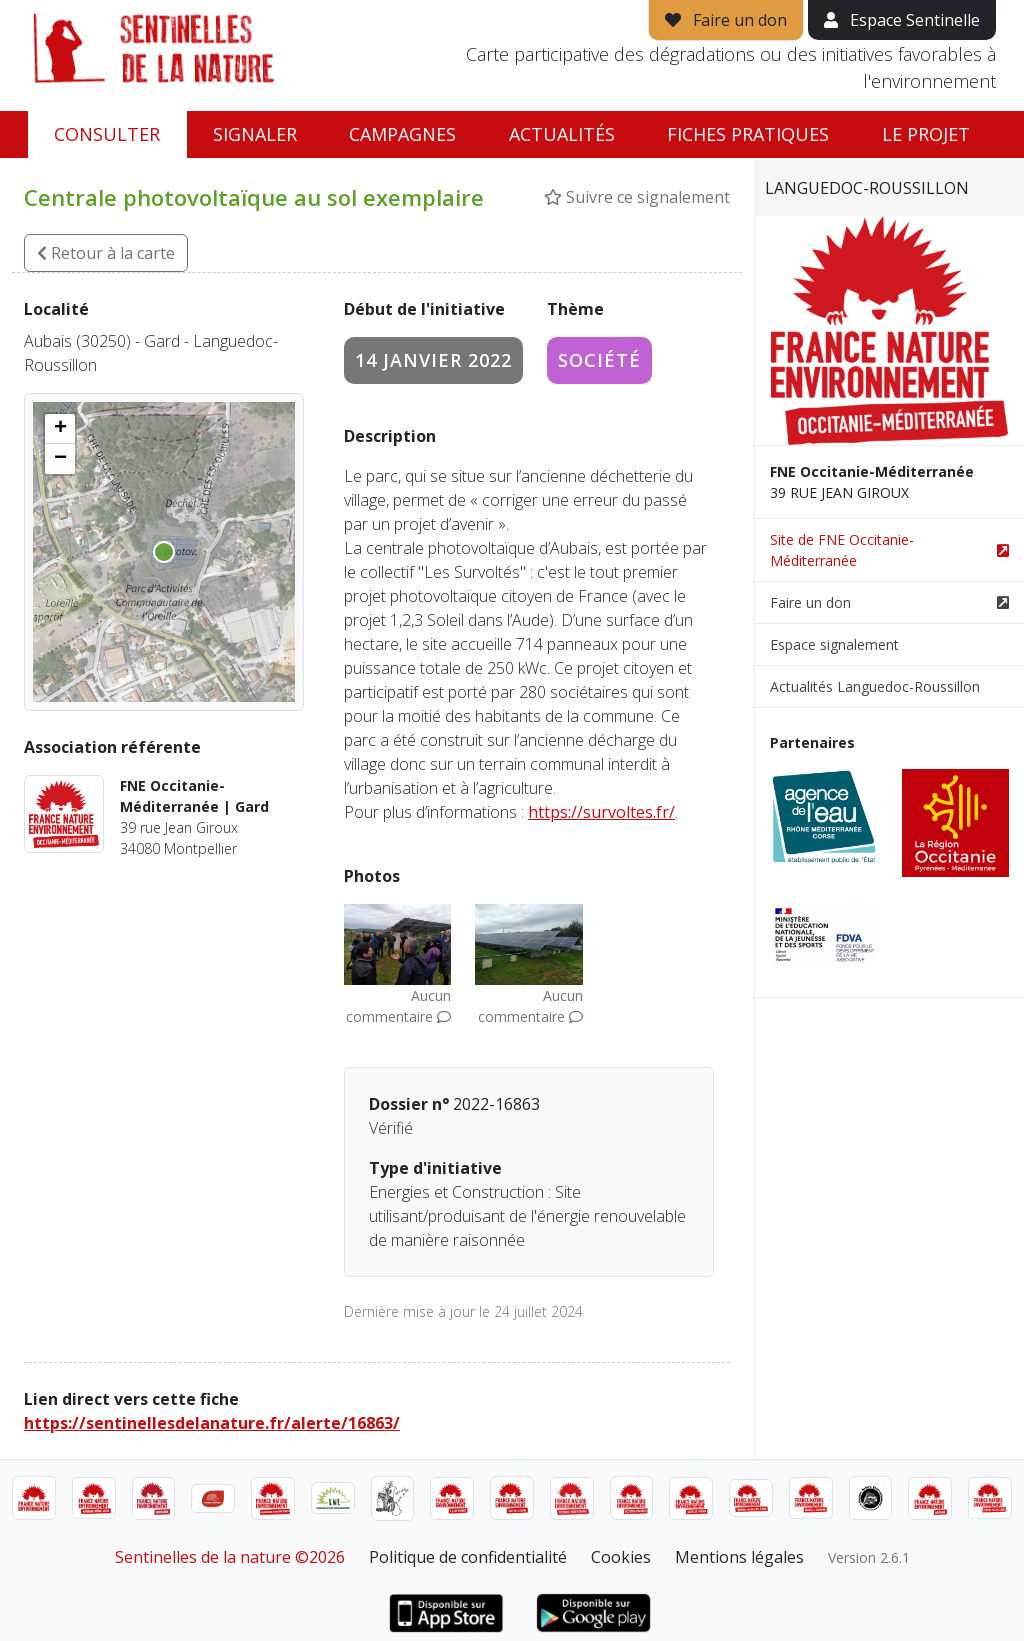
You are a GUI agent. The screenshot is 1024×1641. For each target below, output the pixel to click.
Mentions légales (739, 1557)
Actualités (562, 134)
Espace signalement (834, 644)
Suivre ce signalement (637, 197)
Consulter (107, 134)
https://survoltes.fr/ (601, 812)
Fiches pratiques (748, 134)
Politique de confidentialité (468, 1557)
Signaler (255, 134)
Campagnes (402, 134)
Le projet (926, 134)
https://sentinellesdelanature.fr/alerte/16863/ (212, 1423)
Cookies (621, 1557)
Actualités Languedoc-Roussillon (875, 686)
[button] (60, 429)
